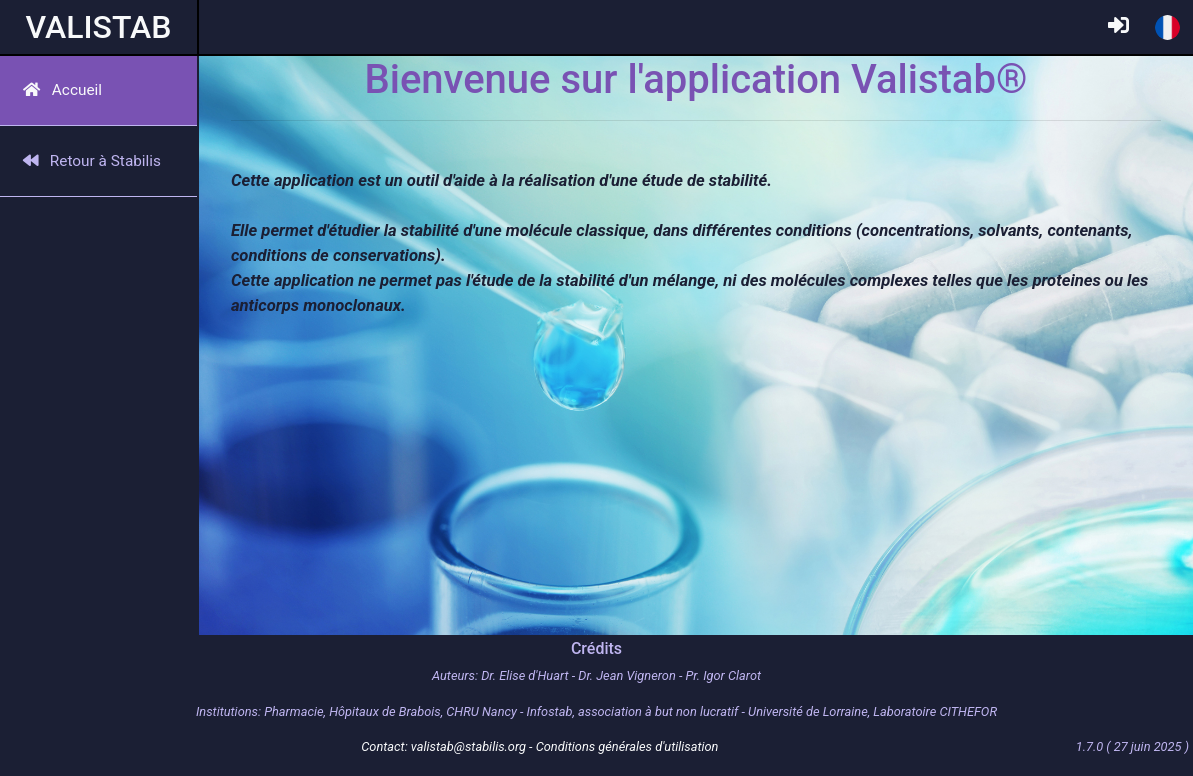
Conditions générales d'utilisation (627, 746)
